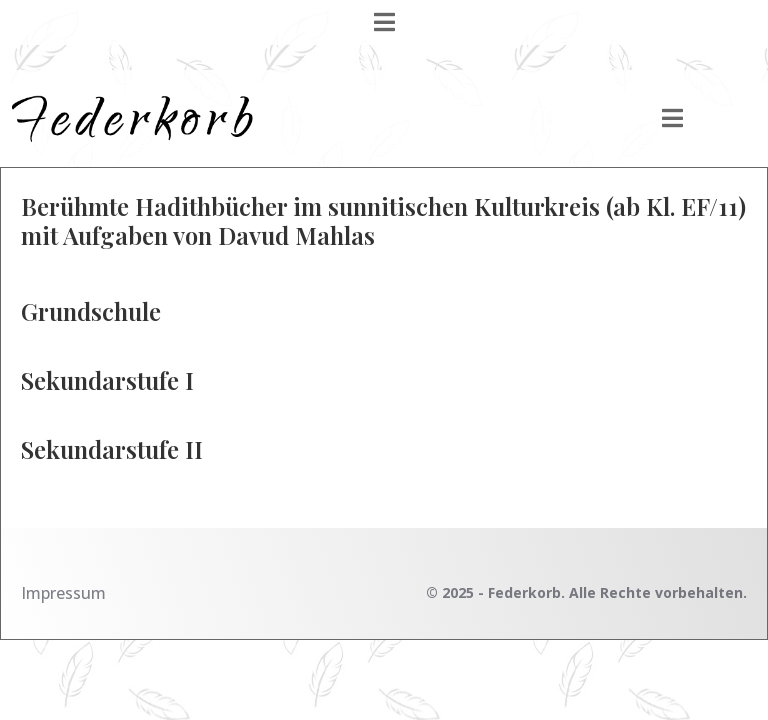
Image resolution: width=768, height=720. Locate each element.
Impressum (63, 593)
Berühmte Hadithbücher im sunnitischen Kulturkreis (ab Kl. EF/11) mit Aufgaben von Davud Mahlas (383, 220)
